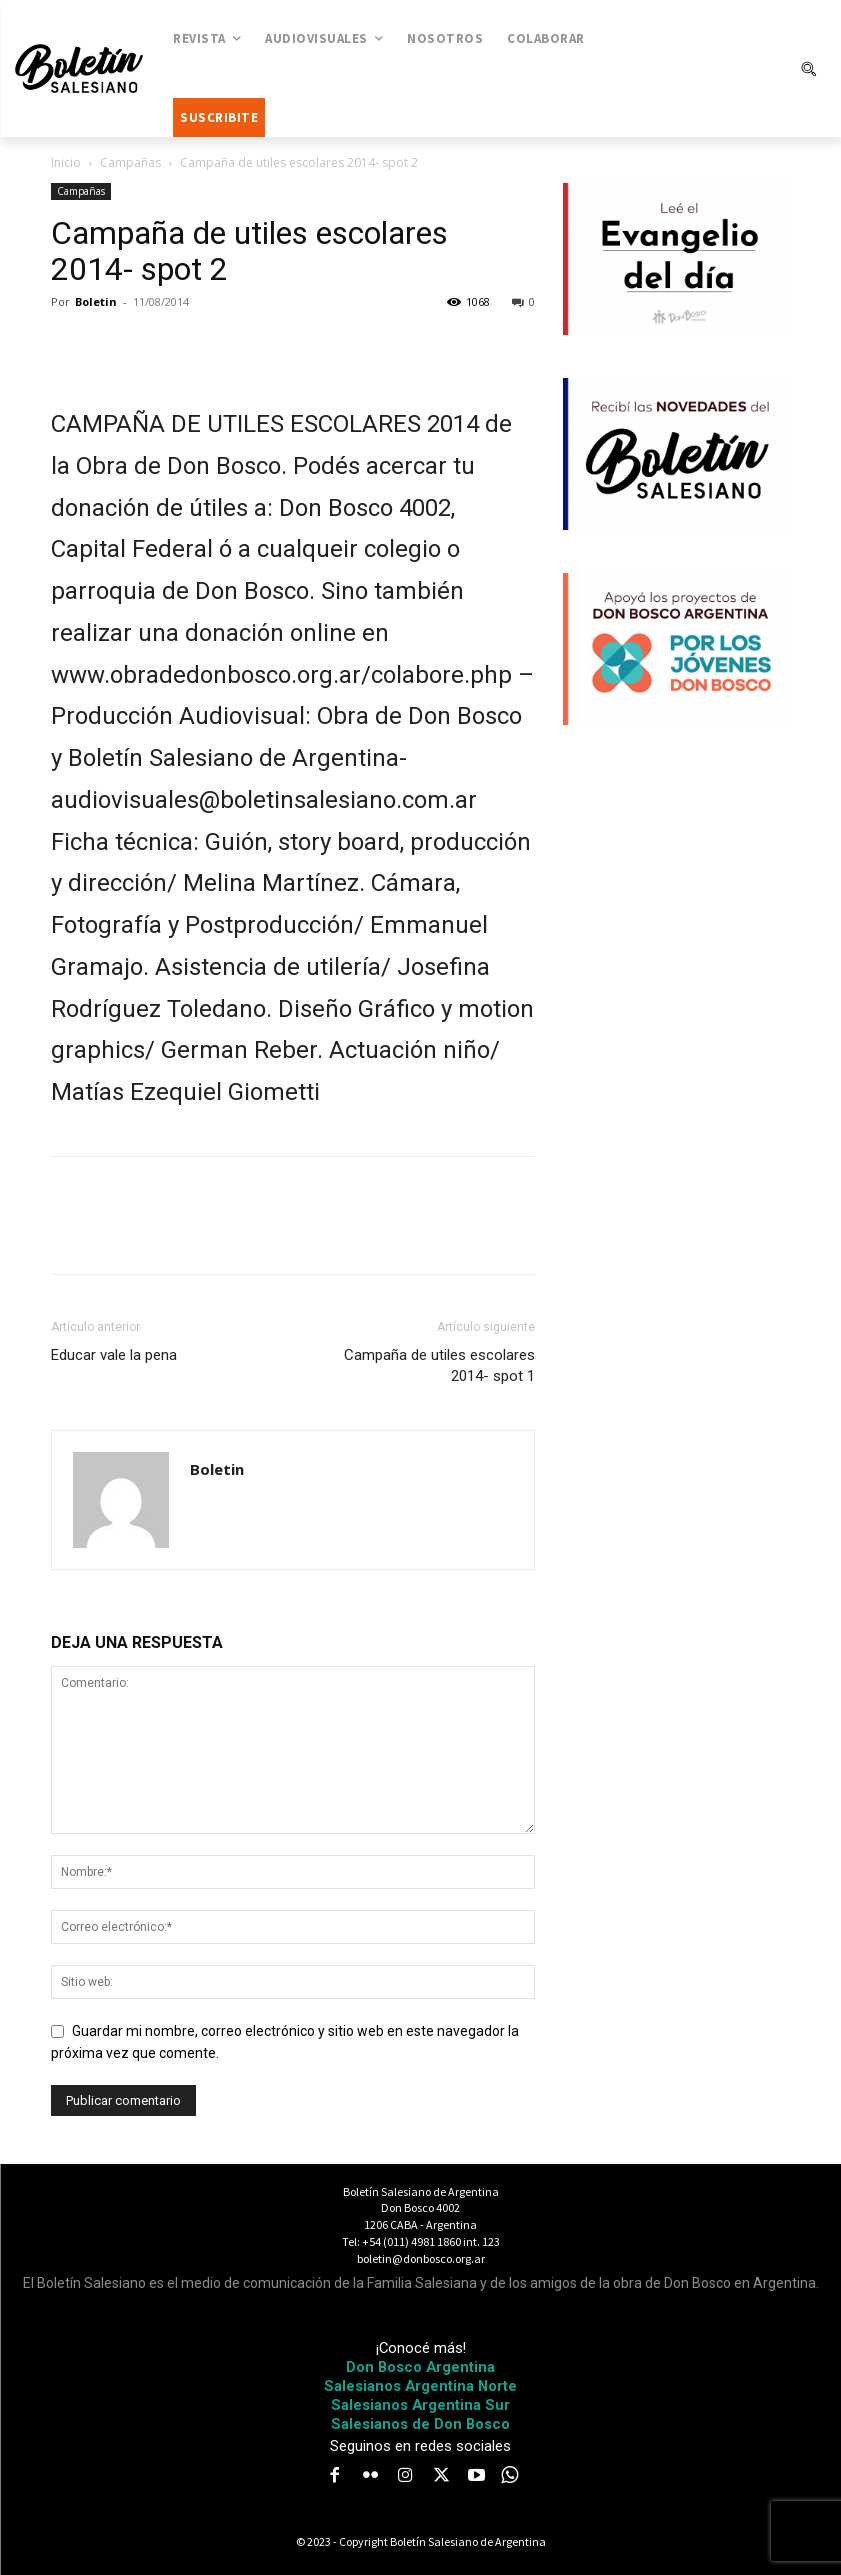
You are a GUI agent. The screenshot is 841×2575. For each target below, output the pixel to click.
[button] (808, 69)
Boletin (96, 301)
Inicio (66, 162)
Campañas (130, 162)
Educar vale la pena (114, 1355)
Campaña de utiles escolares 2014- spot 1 (439, 1365)
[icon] (509, 2475)
